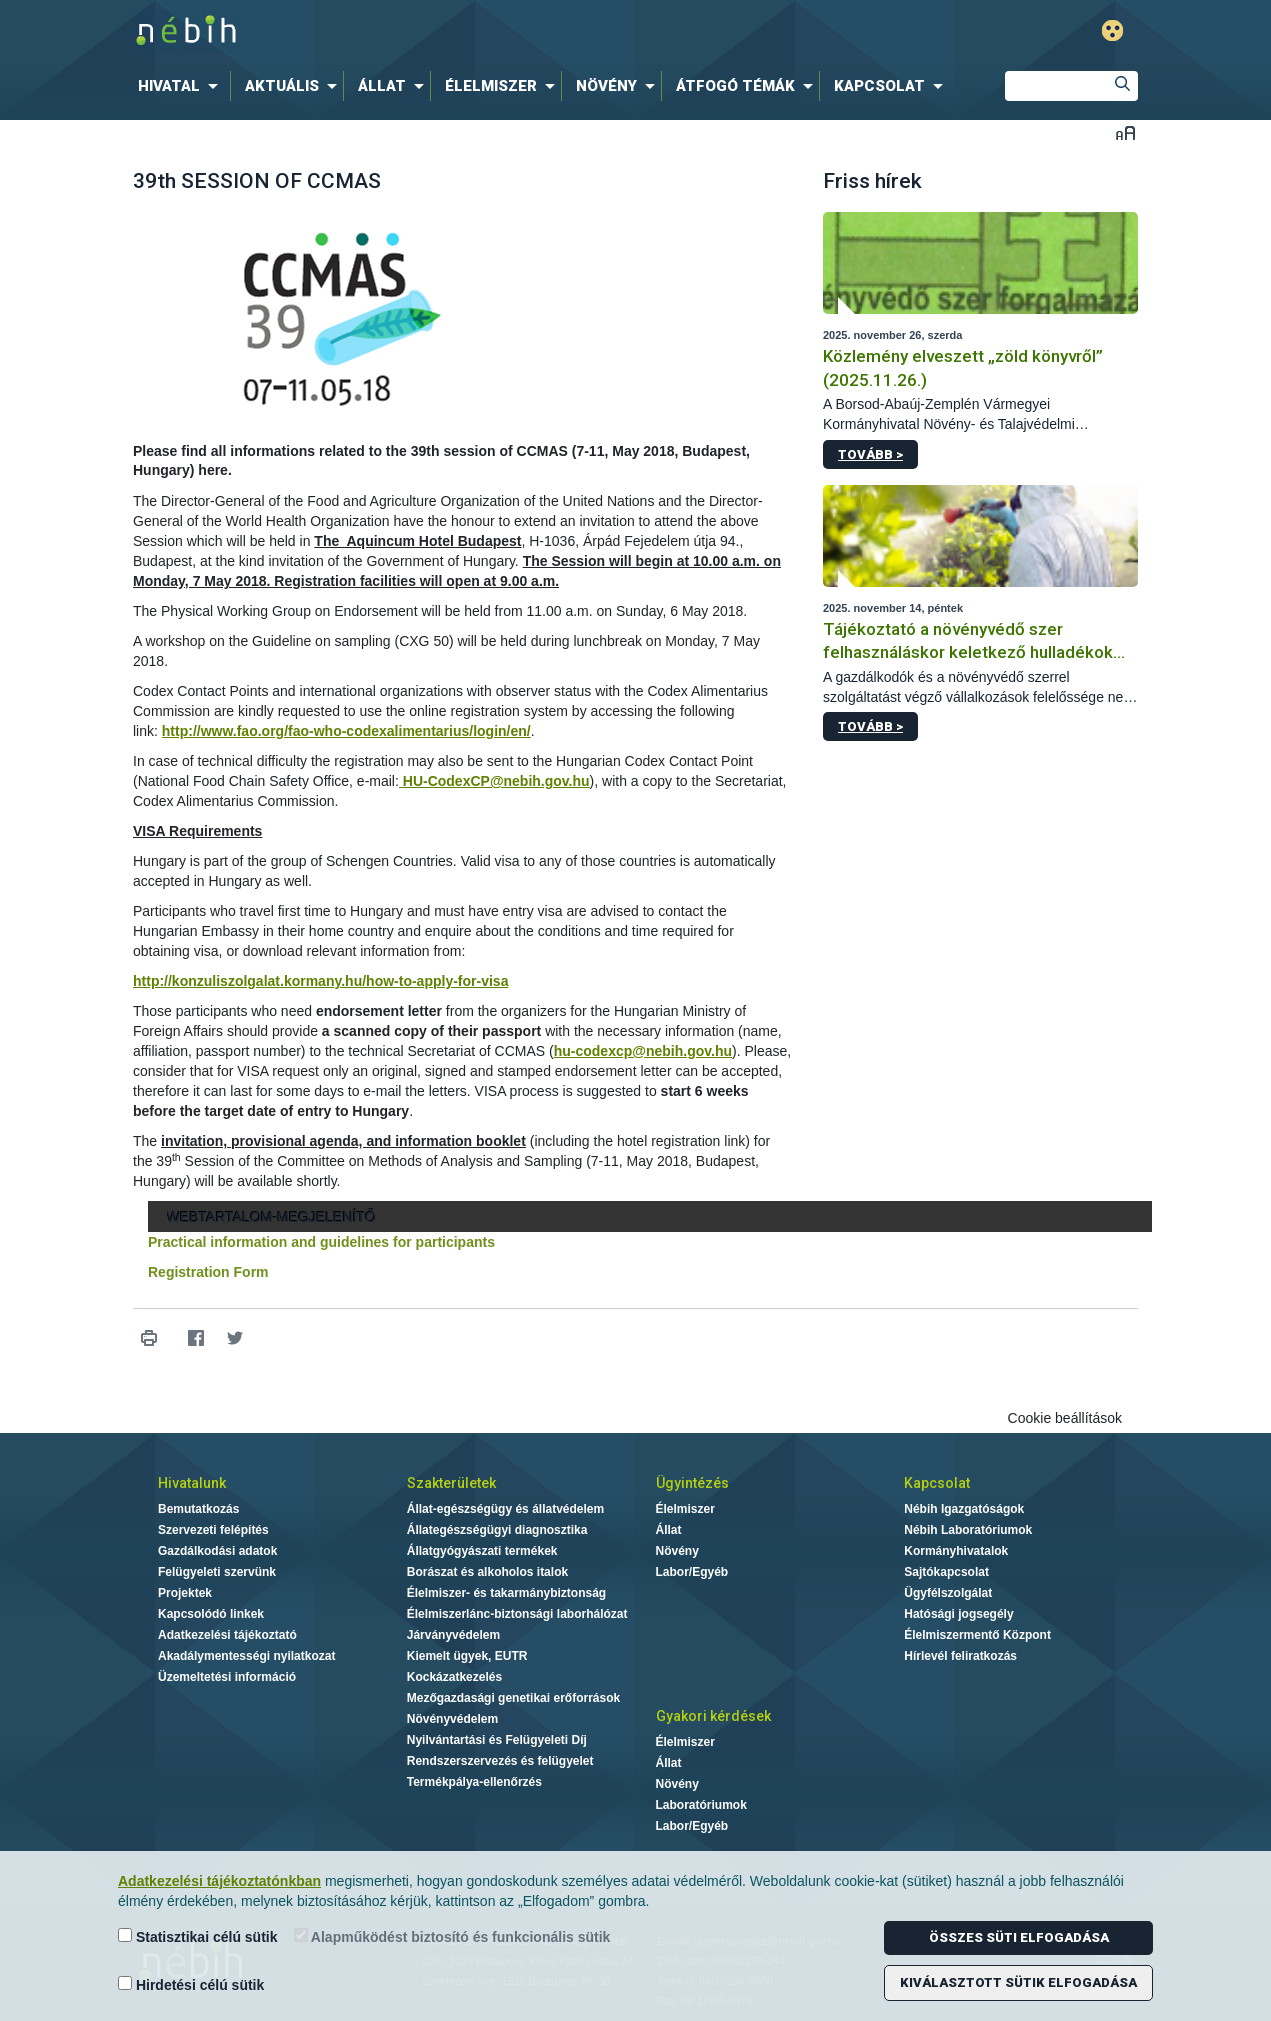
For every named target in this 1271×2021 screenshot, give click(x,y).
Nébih (422, 31)
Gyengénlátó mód (1112, 30)
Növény (677, 1551)
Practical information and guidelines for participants (321, 1242)
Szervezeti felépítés (213, 1530)
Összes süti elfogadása (1019, 1937)
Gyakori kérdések (713, 1716)
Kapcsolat (937, 1483)
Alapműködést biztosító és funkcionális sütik (452, 1936)
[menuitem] (182, 86)
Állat (669, 1530)
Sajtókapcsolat (946, 1572)
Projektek (185, 1593)
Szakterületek (451, 1483)
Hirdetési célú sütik (191, 1984)
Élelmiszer (685, 1509)
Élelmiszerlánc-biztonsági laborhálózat (517, 1614)
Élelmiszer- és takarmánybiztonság (506, 1593)
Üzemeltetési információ (227, 1677)
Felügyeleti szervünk (217, 1572)
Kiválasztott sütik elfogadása (1018, 1982)
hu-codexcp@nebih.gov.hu (643, 1051)
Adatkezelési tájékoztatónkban (219, 1881)
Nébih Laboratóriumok (968, 1530)
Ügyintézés (692, 1483)
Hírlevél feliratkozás (960, 1656)
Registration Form (208, 1272)
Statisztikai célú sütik (198, 1936)
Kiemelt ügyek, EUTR (467, 1656)
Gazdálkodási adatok (217, 1551)
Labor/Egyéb (692, 1572)
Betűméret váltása (1125, 132)
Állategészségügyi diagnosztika (497, 1530)
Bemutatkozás (198, 1509)
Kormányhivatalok (956, 1551)
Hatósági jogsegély (958, 1614)
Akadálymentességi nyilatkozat (246, 1656)
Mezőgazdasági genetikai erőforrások (513, 1698)
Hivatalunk (192, 1483)
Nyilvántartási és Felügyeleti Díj (497, 1740)
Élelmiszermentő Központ (977, 1635)
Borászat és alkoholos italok (487, 1572)
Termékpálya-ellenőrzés (474, 1782)
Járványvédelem (453, 1635)
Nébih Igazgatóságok (964, 1509)
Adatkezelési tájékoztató (227, 1635)
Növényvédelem (452, 1719)
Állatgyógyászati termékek (482, 1551)
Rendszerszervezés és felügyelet (500, 1761)
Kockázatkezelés (454, 1677)
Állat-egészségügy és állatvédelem (505, 1509)
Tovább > (870, 454)
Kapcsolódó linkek (211, 1614)
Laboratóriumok (701, 1805)
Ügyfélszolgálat (948, 1593)
